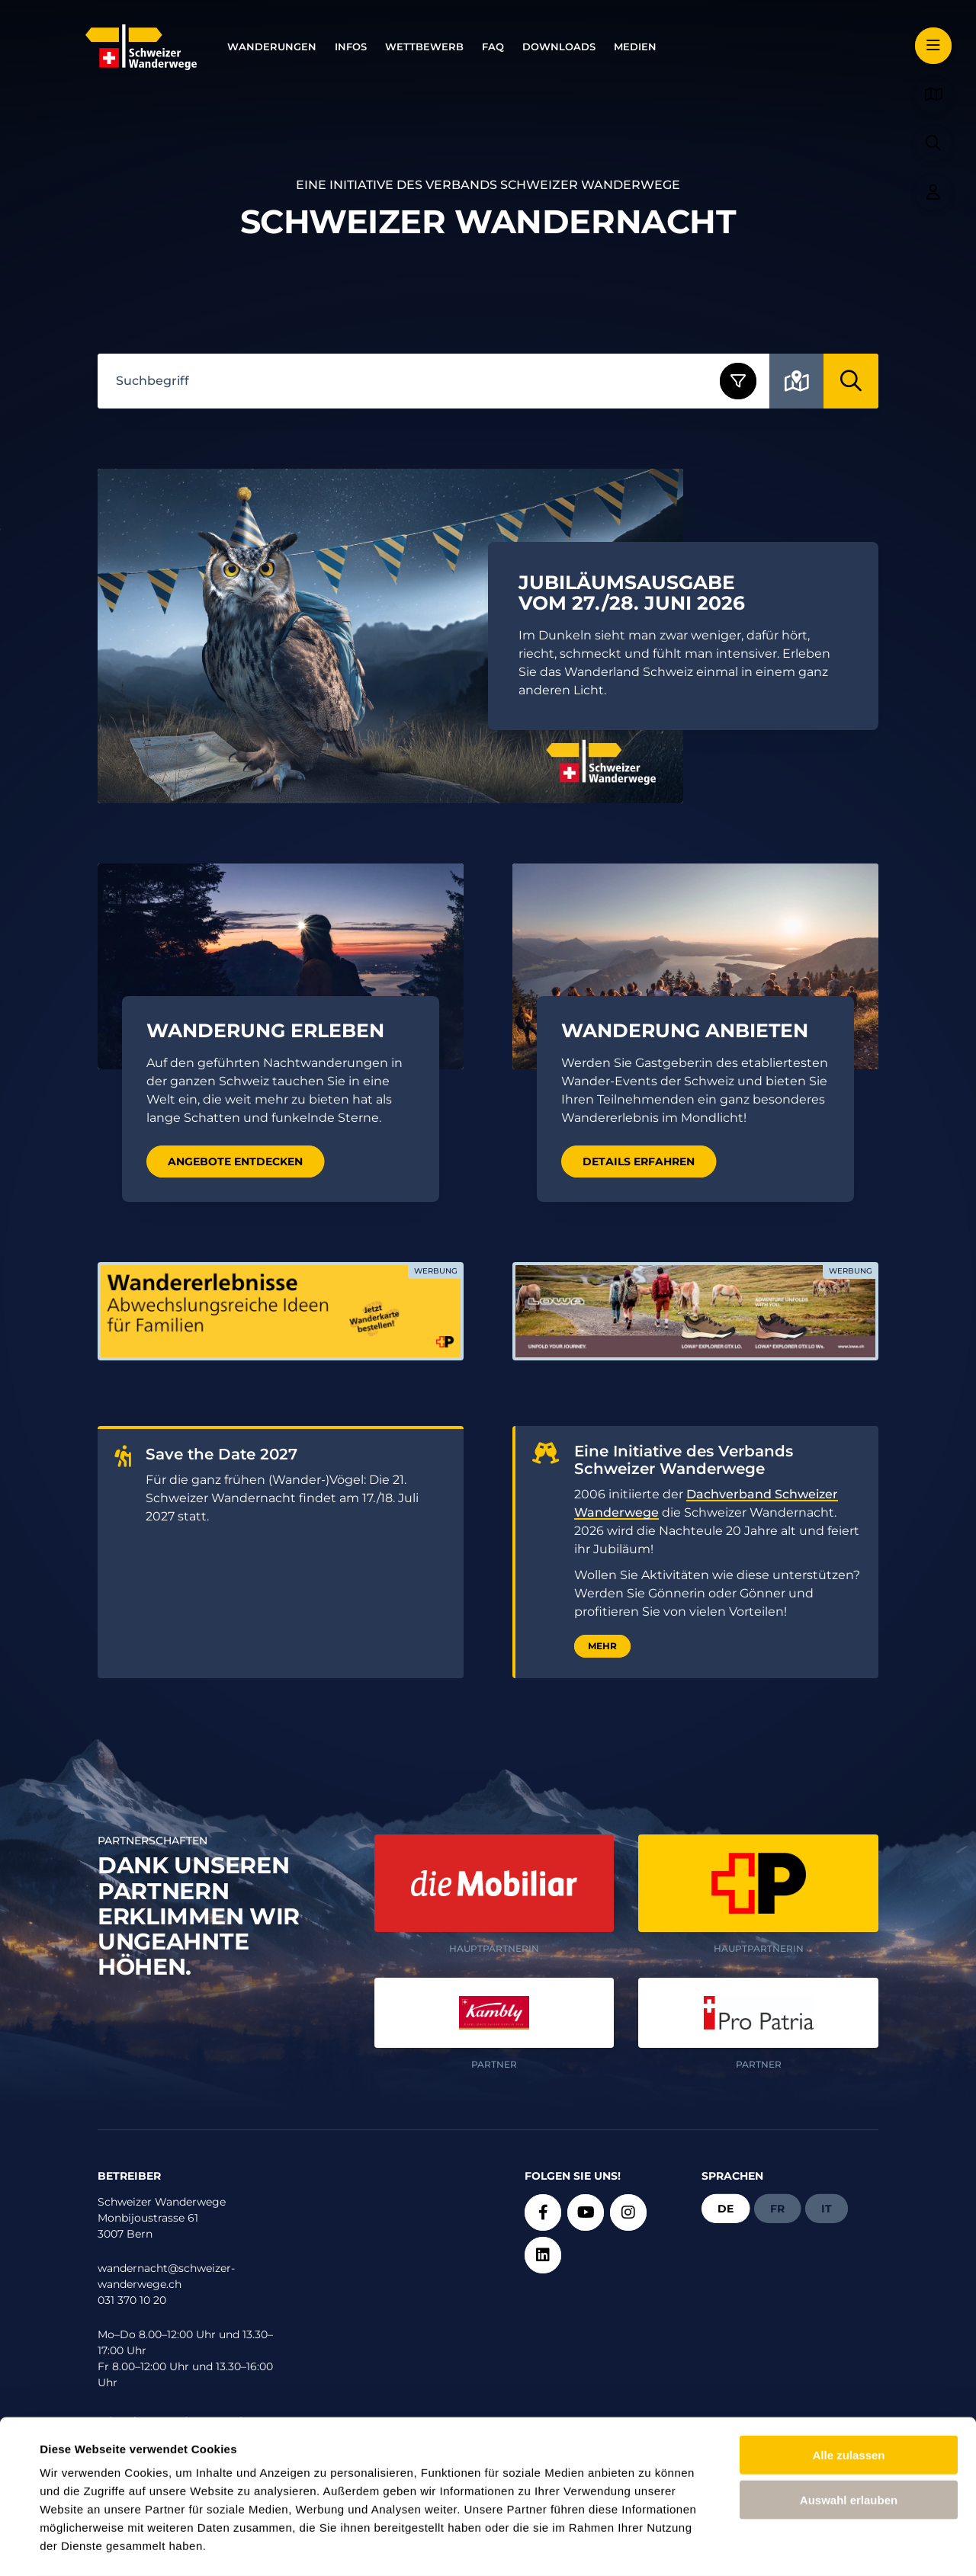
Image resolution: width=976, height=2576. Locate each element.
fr (777, 2209)
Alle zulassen (848, 2393)
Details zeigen (650, 2545)
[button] (933, 45)
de (726, 2209)
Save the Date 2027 (221, 1454)
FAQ (493, 47)
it (826, 2209)
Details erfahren (639, 1161)
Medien (635, 47)
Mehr (602, 1646)
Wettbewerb (424, 47)
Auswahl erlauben (848, 2438)
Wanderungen (271, 47)
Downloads (559, 47)
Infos (351, 47)
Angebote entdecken (235, 1161)
